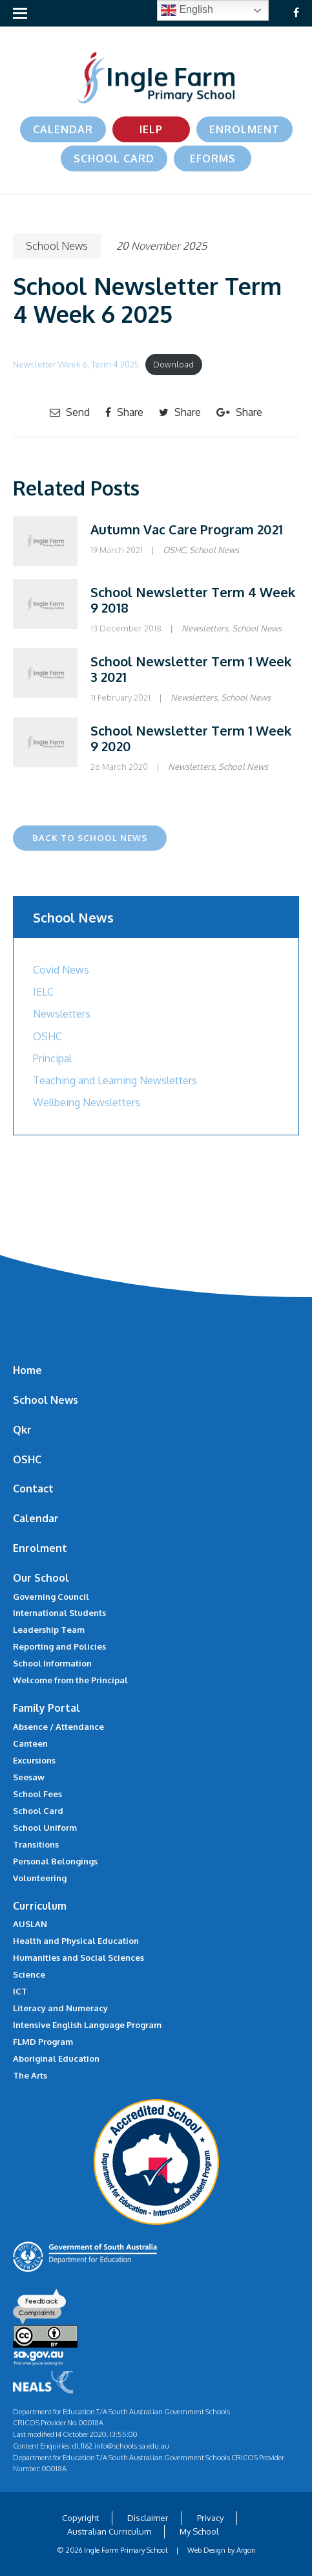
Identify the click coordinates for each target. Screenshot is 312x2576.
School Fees (37, 1794)
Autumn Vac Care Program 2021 (186, 529)
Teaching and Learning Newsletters (115, 1080)
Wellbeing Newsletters (86, 1102)
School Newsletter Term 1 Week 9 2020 (190, 738)
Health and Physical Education (76, 1941)
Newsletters (205, 628)
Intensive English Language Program (87, 2025)
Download (173, 364)
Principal (52, 1058)
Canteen (30, 1743)
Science (29, 1974)
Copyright (80, 2518)
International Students (59, 1613)
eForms (213, 158)
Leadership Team (49, 1629)
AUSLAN (30, 1924)
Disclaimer (148, 2518)
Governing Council (51, 1596)
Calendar (63, 129)
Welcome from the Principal (70, 1680)
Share (124, 412)
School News (57, 245)
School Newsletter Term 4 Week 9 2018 (192, 600)
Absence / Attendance (58, 1726)
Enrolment (244, 129)
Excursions (34, 1760)
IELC (43, 991)
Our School (41, 1577)
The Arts (30, 2075)
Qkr (22, 1429)
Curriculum (40, 1905)
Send (70, 412)
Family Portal (46, 1707)
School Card (114, 158)
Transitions (36, 1844)
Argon (246, 2550)
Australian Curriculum (109, 2531)
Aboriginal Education (56, 2058)
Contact (33, 1488)
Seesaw (29, 1777)
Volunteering (40, 1878)
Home (27, 1370)
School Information (52, 1663)
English (187, 10)
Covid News (61, 969)
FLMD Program (43, 2041)
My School (199, 2531)
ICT (20, 1991)
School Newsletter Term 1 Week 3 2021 (190, 669)
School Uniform (45, 1827)
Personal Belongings (55, 1861)
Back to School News (89, 838)
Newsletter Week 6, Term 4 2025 (76, 364)
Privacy (210, 2518)
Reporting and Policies (59, 1646)
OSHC (174, 550)
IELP (151, 129)
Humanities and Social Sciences (78, 1957)
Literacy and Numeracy (60, 2008)
